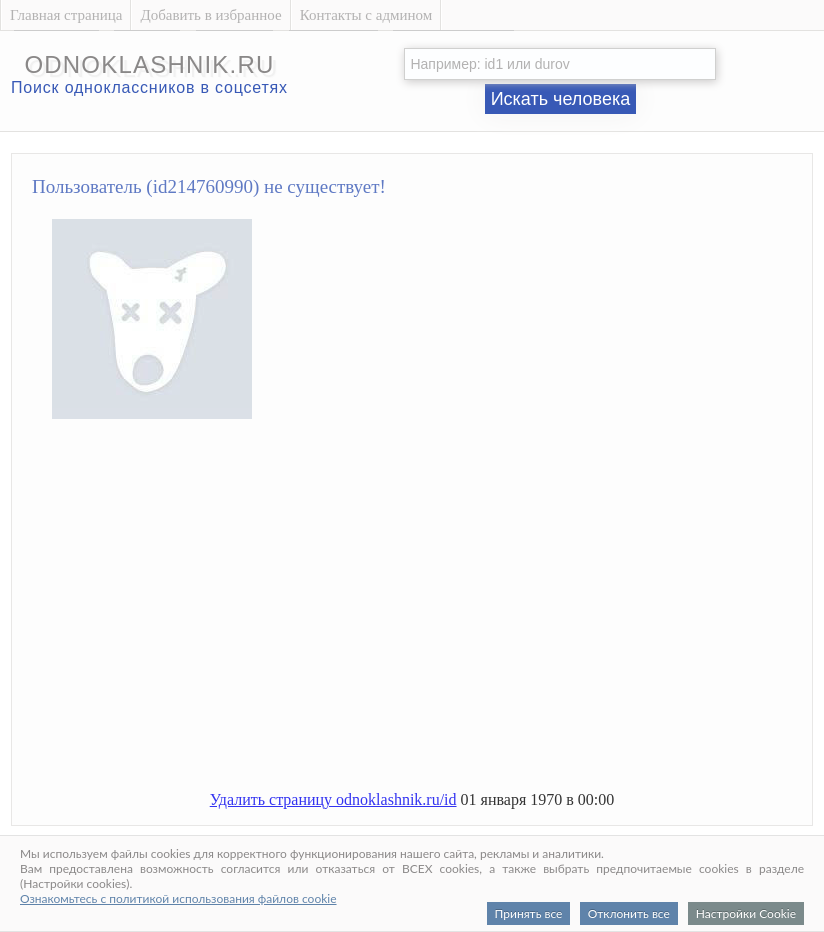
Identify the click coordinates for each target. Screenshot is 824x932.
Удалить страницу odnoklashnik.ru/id (333, 799)
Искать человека (561, 99)
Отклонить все (629, 913)
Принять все (529, 913)
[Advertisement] (432, 613)
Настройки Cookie (746, 913)
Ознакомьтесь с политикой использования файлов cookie (178, 898)
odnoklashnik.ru (149, 64)
